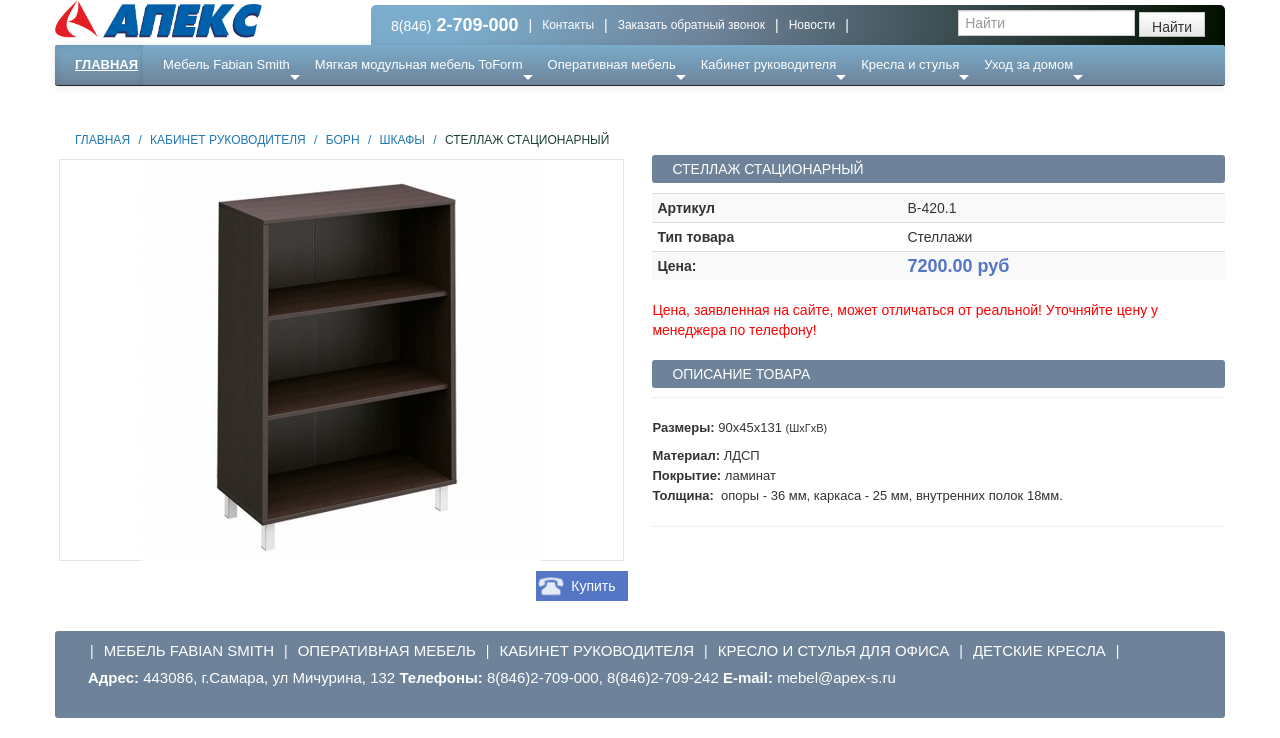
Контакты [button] (568, 25)
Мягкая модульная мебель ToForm (419, 64)
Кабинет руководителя (768, 64)
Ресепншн (271, 104)
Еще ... (195, 104)
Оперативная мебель (612, 64)
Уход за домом (1028, 64)
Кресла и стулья (910, 64)
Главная (106, 64)
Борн (343, 140)
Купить (593, 586)
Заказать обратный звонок (691, 25)
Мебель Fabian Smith (226, 64)
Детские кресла (1039, 650)
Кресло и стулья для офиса (834, 650)
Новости (812, 25)
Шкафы (402, 140)
